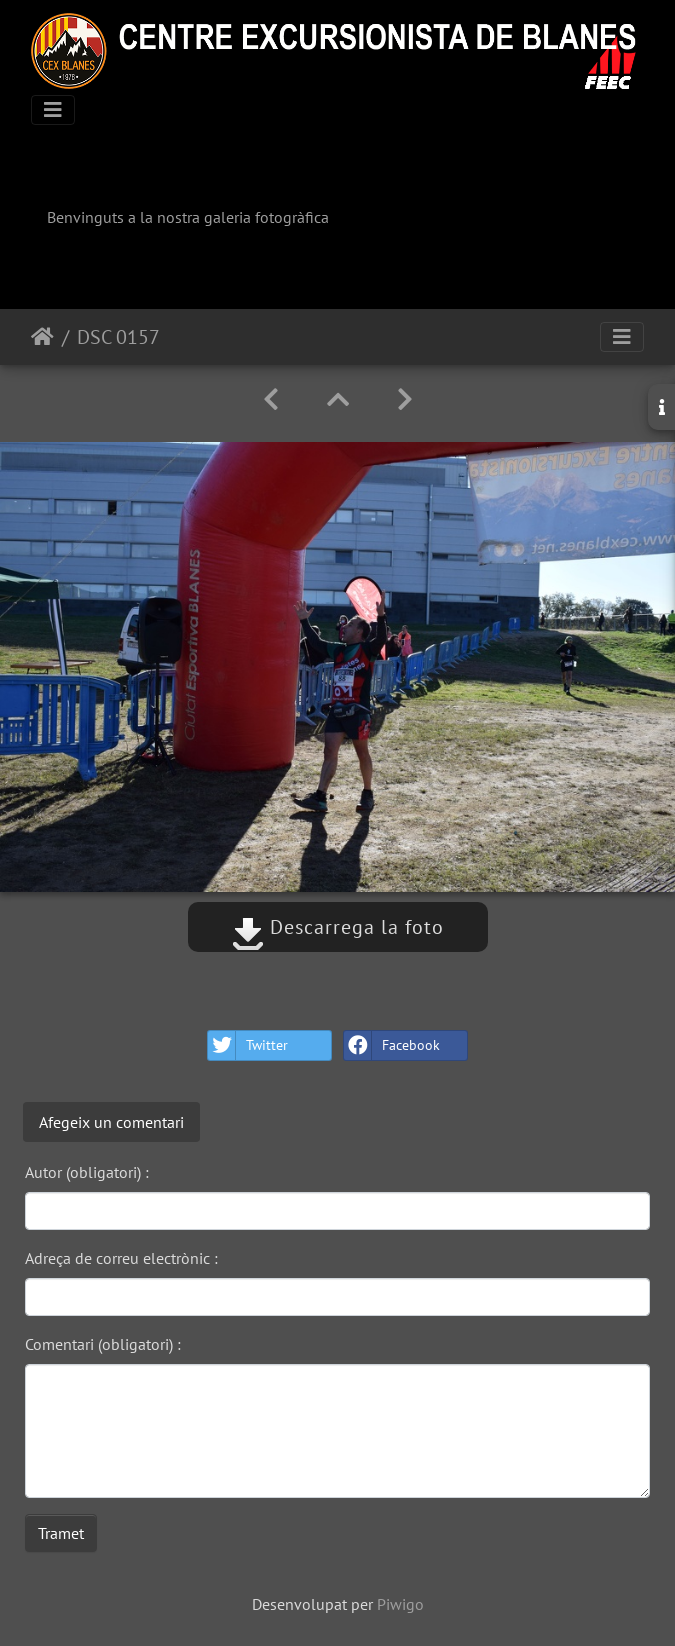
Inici (42, 337)
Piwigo (400, 1604)
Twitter (248, 1045)
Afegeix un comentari (111, 1122)
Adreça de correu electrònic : (121, 1258)
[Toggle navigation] (53, 110)
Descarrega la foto (338, 927)
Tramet (61, 1533)
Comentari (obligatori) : (103, 1344)
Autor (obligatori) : (87, 1172)
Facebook (392, 1045)
